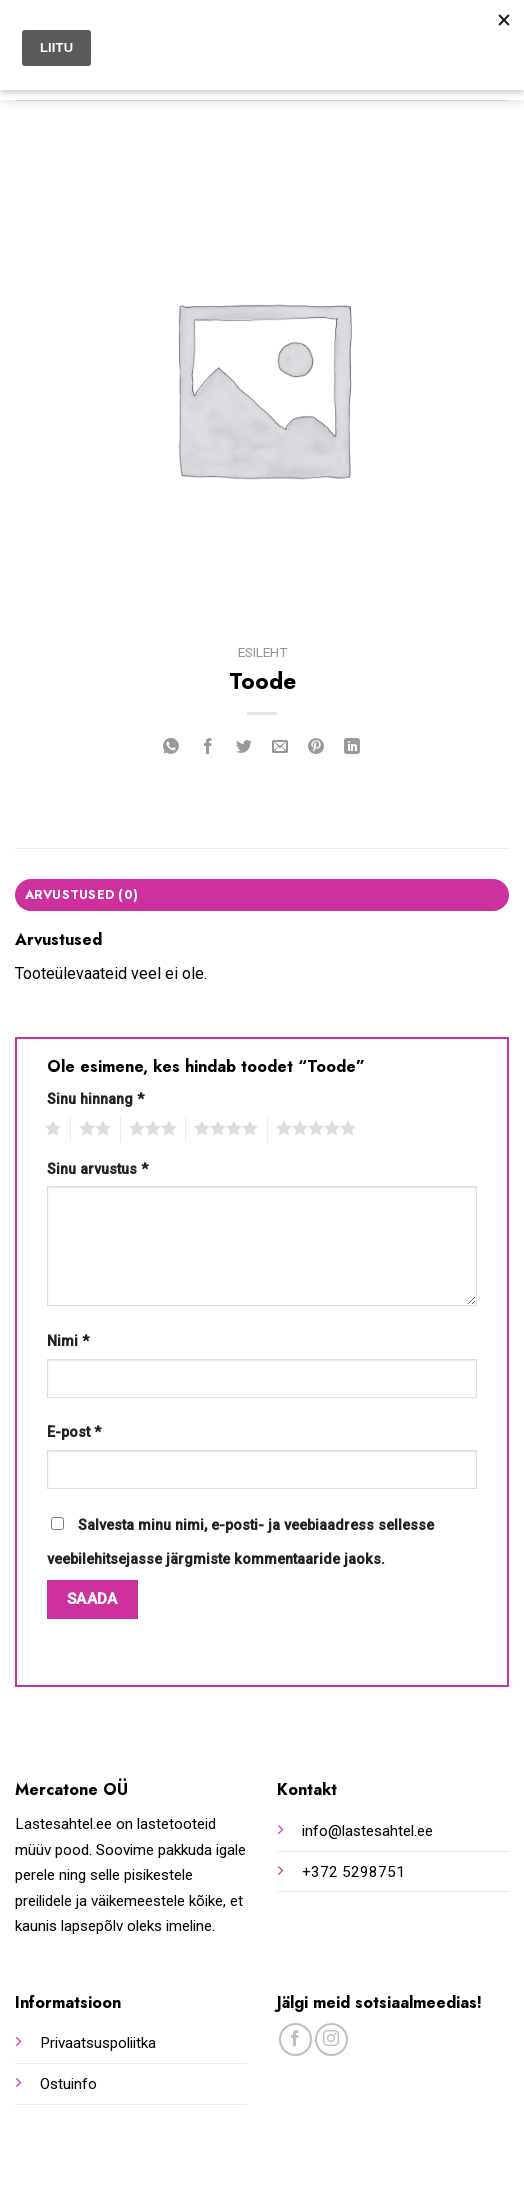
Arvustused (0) (82, 894)
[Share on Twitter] (243, 748)
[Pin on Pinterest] (316, 748)
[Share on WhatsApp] (171, 748)
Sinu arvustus (97, 1169)
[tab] (262, 895)
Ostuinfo (68, 2084)
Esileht (262, 652)
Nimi (68, 1341)
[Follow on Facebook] (295, 2039)
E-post (74, 1432)
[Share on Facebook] (207, 748)
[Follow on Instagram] (331, 2039)
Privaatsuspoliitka (98, 2043)
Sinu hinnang (95, 1099)
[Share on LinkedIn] (352, 748)
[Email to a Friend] (280, 748)
